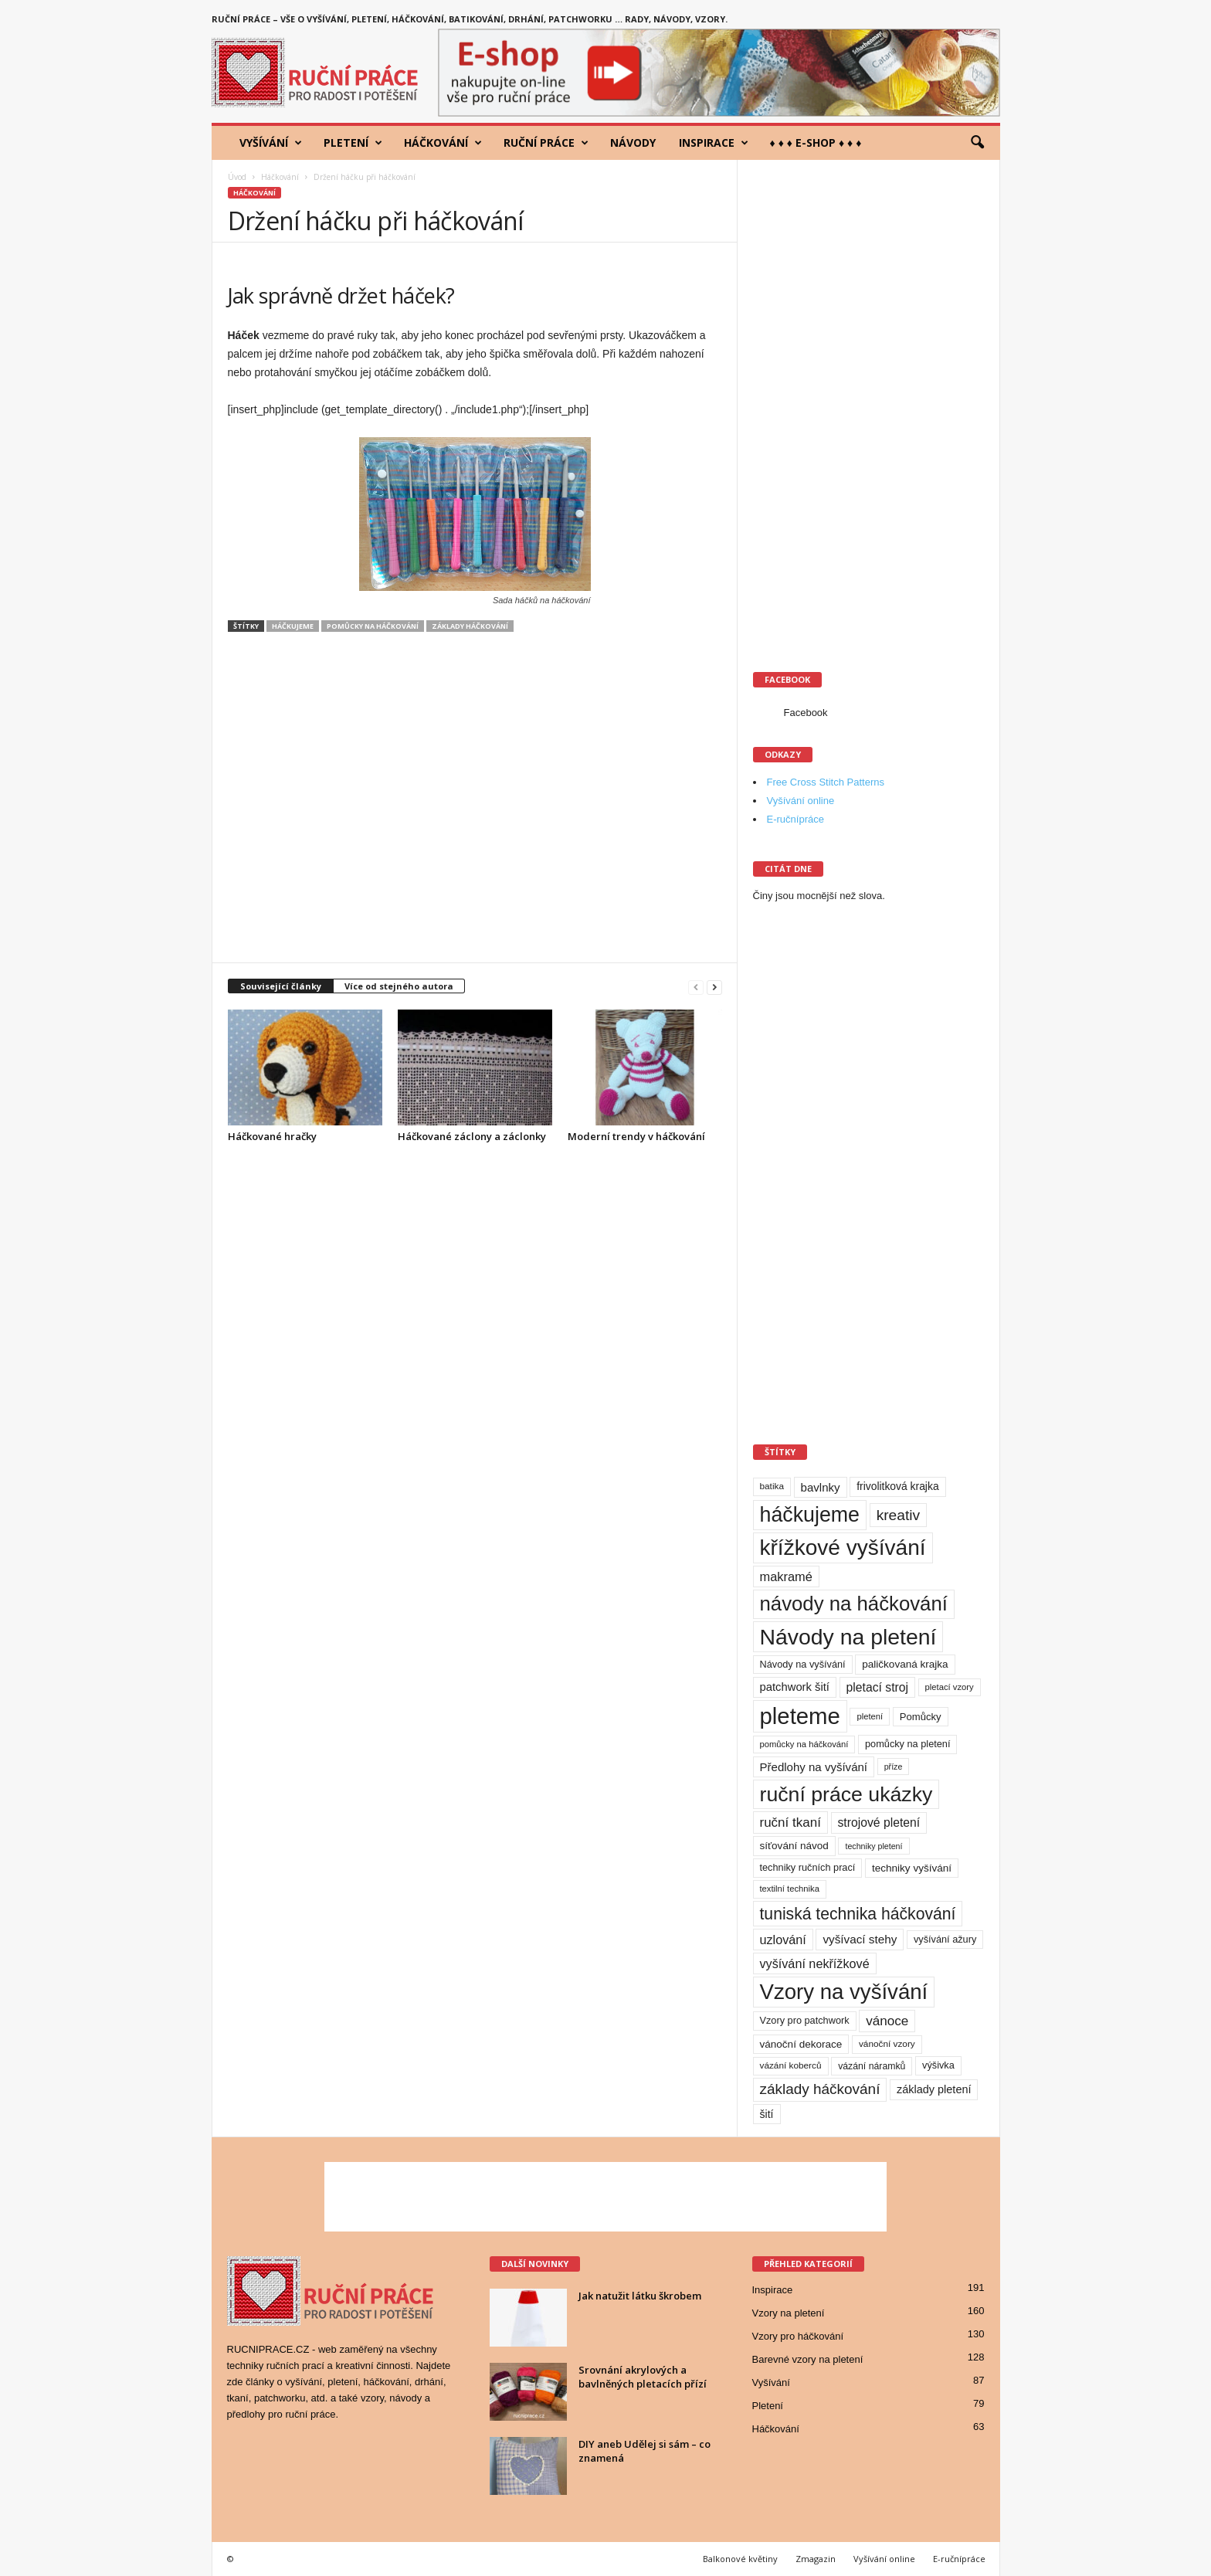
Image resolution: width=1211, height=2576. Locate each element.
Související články (280, 986)
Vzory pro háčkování (798, 2336)
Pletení (353, 143)
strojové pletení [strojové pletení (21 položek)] (879, 1822)
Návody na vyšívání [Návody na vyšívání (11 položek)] (803, 1664)
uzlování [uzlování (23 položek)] (783, 1939)
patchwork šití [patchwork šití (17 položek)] (794, 1687)
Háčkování (443, 143)
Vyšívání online (801, 800)
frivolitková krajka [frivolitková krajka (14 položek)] (897, 1486)
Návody (633, 142)
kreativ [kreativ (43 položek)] (899, 1515)
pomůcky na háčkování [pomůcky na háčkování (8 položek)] (804, 1744)
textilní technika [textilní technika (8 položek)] (789, 1888)
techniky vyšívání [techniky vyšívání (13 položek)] (912, 1868)
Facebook (806, 712)
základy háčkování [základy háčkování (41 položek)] (820, 2089)
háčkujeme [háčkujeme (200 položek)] (810, 1514)
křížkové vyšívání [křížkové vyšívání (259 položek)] (843, 1548)
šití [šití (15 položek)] (767, 2114)
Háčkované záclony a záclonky (472, 1136)
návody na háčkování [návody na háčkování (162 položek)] (854, 1603)
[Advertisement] (474, 805)
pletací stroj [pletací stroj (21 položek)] (877, 1687)
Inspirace (713, 143)
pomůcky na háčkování (373, 626)
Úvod (237, 176)
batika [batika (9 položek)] (772, 1486)
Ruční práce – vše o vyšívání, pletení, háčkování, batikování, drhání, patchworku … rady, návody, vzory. (470, 19)
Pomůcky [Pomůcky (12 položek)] (920, 1716)
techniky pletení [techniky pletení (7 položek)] (873, 1846)
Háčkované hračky (272, 1136)
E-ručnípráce (795, 819)
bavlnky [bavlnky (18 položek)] (820, 1487)
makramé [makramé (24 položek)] (786, 1576)
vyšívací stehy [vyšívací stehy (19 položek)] (860, 1939)
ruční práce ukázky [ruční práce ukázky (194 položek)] (846, 1794)
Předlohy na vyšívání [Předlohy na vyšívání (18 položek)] (814, 1766)
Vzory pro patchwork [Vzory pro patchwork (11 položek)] (805, 2020)
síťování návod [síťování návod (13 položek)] (794, 1845)
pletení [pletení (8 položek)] (870, 1716)
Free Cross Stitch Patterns (825, 782)
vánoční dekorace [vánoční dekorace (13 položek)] (801, 2044)
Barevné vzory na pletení (807, 2359)
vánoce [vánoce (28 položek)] (887, 2021)
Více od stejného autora (398, 986)
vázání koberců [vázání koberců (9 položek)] (791, 2065)
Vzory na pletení (788, 2313)
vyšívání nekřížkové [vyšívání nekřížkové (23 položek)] (815, 1963)
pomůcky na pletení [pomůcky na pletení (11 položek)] (907, 1744)
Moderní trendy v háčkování (636, 1136)
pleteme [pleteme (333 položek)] (800, 1716)
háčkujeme (293, 626)
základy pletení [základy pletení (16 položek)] (934, 2089)
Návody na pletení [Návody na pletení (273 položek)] (848, 1636)
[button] (977, 143)
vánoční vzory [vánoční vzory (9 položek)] (887, 2043)
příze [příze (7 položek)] (893, 1766)
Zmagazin (815, 2558)
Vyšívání (270, 143)
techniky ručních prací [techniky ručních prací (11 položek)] (808, 1867)
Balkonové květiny (740, 2558)
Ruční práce (546, 143)
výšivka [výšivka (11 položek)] (938, 2065)
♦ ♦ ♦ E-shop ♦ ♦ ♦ (816, 142)
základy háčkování (470, 626)
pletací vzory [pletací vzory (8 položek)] (949, 1687)
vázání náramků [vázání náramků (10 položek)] (871, 2066)
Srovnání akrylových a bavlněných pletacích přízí (642, 2377)
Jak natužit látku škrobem (639, 2296)
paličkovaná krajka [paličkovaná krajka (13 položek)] (905, 1664)
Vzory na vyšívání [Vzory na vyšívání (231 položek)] (844, 1992)
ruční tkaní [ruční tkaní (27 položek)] (790, 1822)
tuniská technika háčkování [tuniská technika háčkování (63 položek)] (858, 1914)
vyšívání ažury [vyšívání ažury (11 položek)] (945, 1939)
